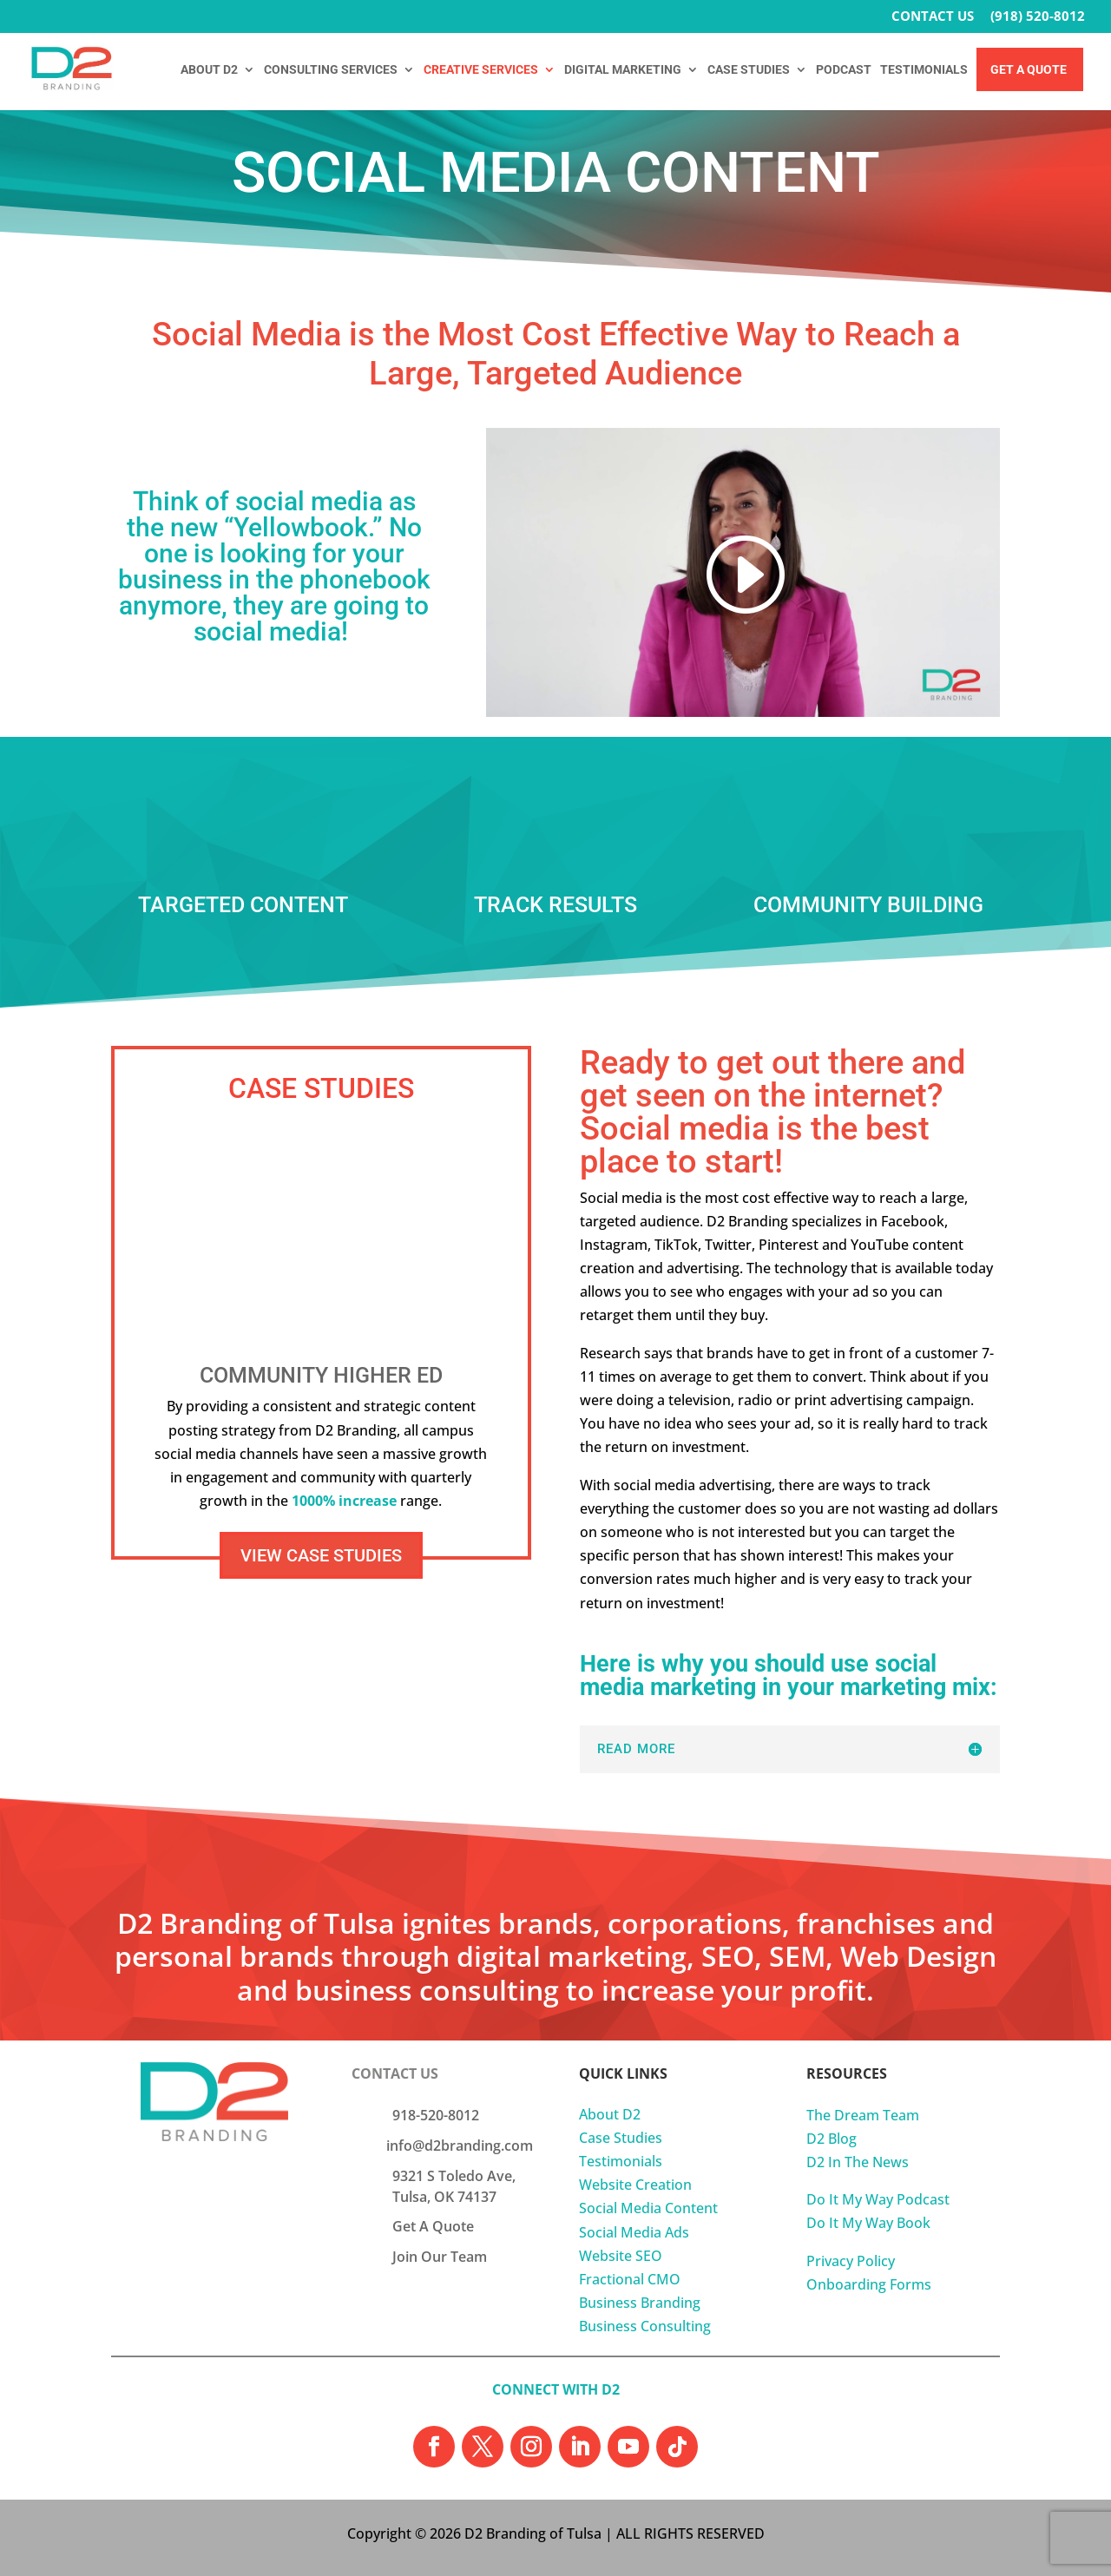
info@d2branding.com (459, 2145)
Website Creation (635, 2184)
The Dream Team (862, 2115)
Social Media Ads (634, 2232)
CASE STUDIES (748, 69)
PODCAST (843, 69)
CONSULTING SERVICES (331, 69)
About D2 (610, 2114)
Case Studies (620, 2137)
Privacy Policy (850, 2260)
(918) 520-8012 (1037, 17)
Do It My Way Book (868, 2222)
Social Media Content (648, 2208)
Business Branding (639, 2302)
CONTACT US (932, 17)
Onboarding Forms (868, 2284)
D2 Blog (831, 2138)
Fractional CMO (629, 2279)
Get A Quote (1028, 69)
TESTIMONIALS (924, 69)
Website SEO (620, 2255)
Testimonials (620, 2161)
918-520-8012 (435, 2115)
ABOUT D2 (209, 69)
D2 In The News (857, 2162)
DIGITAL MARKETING (622, 69)
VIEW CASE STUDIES (321, 1555)
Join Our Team (439, 2256)
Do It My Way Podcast (878, 2199)
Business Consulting (645, 2326)
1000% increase (344, 1500)
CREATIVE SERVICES (481, 69)
